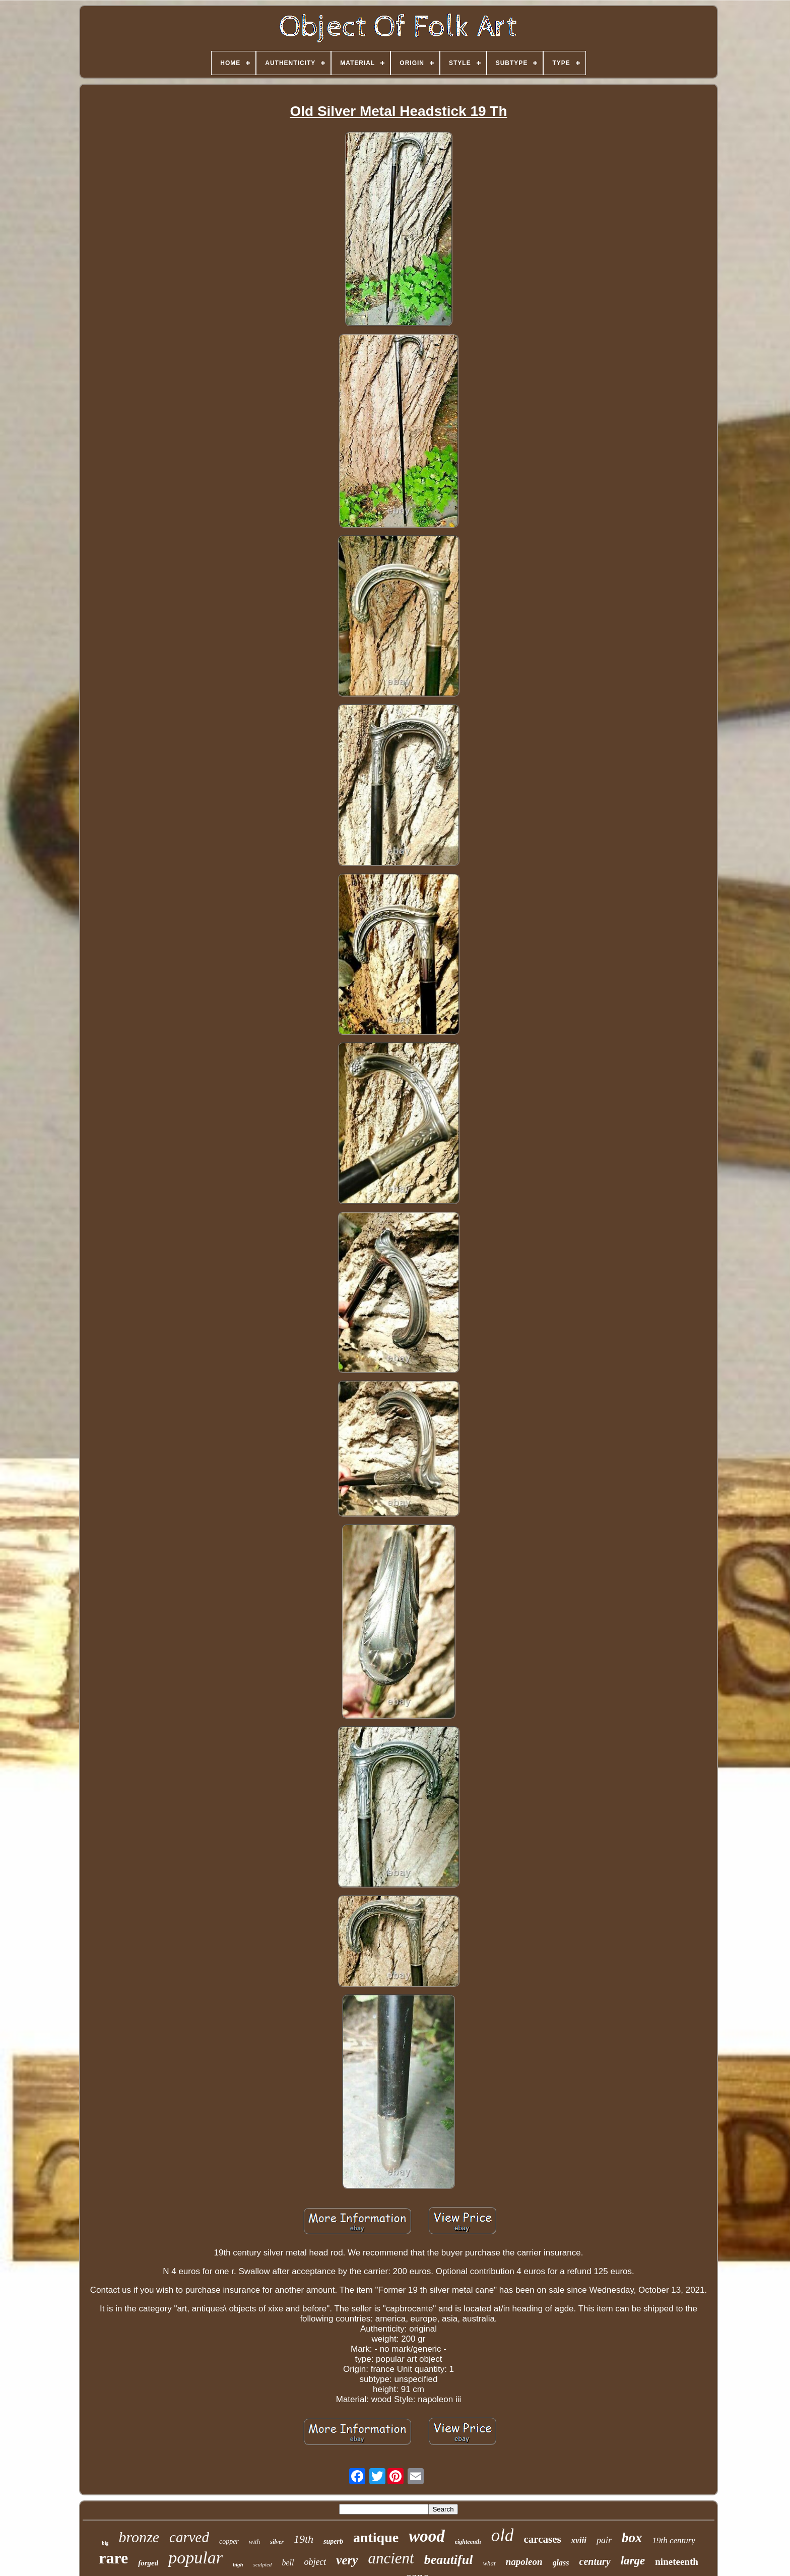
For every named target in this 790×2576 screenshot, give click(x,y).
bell (288, 2562)
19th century (673, 2540)
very (347, 2560)
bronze (138, 2537)
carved (189, 2537)
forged (148, 2563)
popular (195, 2557)
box (632, 2537)
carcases (542, 2539)
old (502, 2535)
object (315, 2562)
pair (604, 2540)
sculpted (262, 2564)
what (489, 2563)
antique (376, 2537)
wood (427, 2536)
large (633, 2560)
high (238, 2564)
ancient (391, 2558)
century (595, 2561)
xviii (578, 2540)
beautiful (448, 2559)
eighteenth (468, 2541)
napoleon (524, 2561)
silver (277, 2541)
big (105, 2543)
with (254, 2541)
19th (303, 2539)
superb (333, 2541)
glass (561, 2562)
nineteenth (676, 2561)
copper (229, 2541)
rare (113, 2558)
